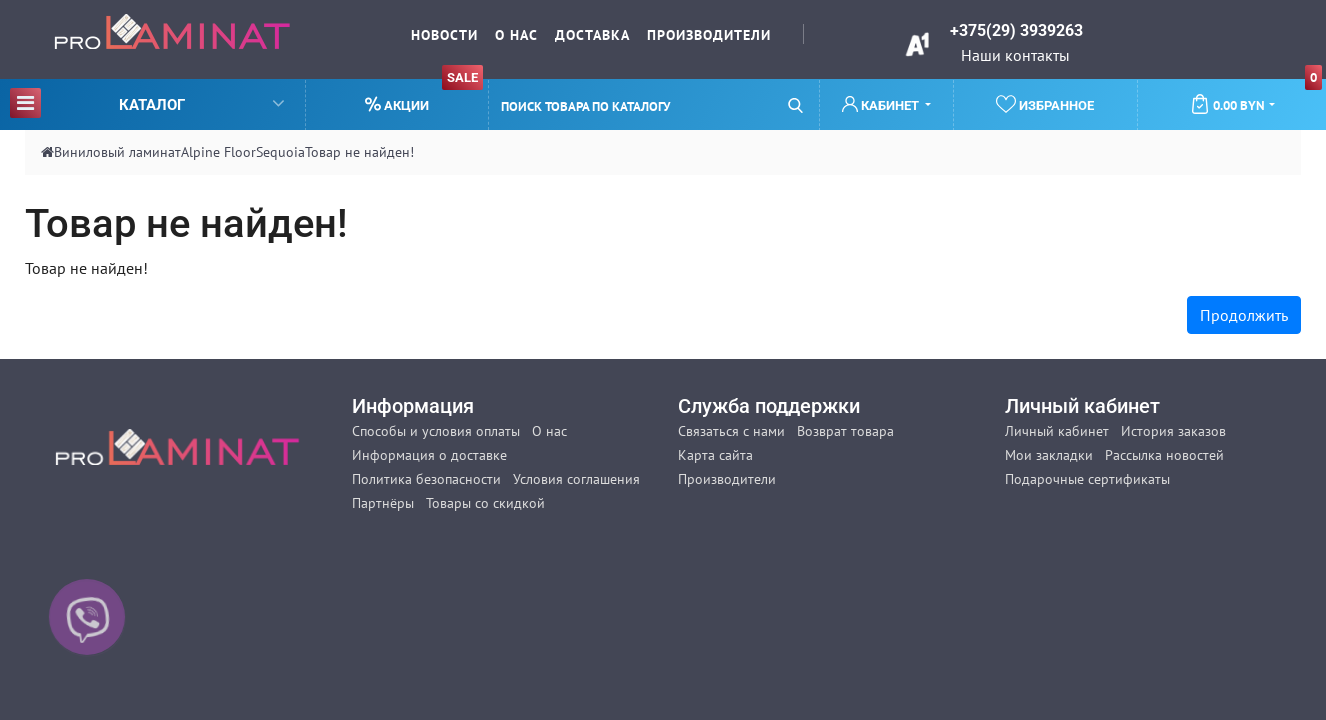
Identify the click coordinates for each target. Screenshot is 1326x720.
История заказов (1173, 431)
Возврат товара (845, 431)
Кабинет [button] (882, 104)
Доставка (592, 35)
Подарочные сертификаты (1087, 479)
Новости (444, 35)
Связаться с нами (731, 431)
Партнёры (383, 503)
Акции (424, 96)
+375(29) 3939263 (1016, 30)
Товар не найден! (359, 152)
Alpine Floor (218, 152)
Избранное (1045, 104)
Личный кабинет (1057, 431)
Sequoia (280, 152)
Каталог (147, 102)
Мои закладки (1049, 455)
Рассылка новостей (1164, 455)
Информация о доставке (429, 455)
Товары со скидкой (485, 503)
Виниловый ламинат (117, 152)
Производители (709, 35)
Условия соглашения (576, 479)
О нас (516, 35)
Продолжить (1244, 315)
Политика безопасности (426, 479)
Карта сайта (715, 455)
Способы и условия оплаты (436, 431)
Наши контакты (1015, 55)
